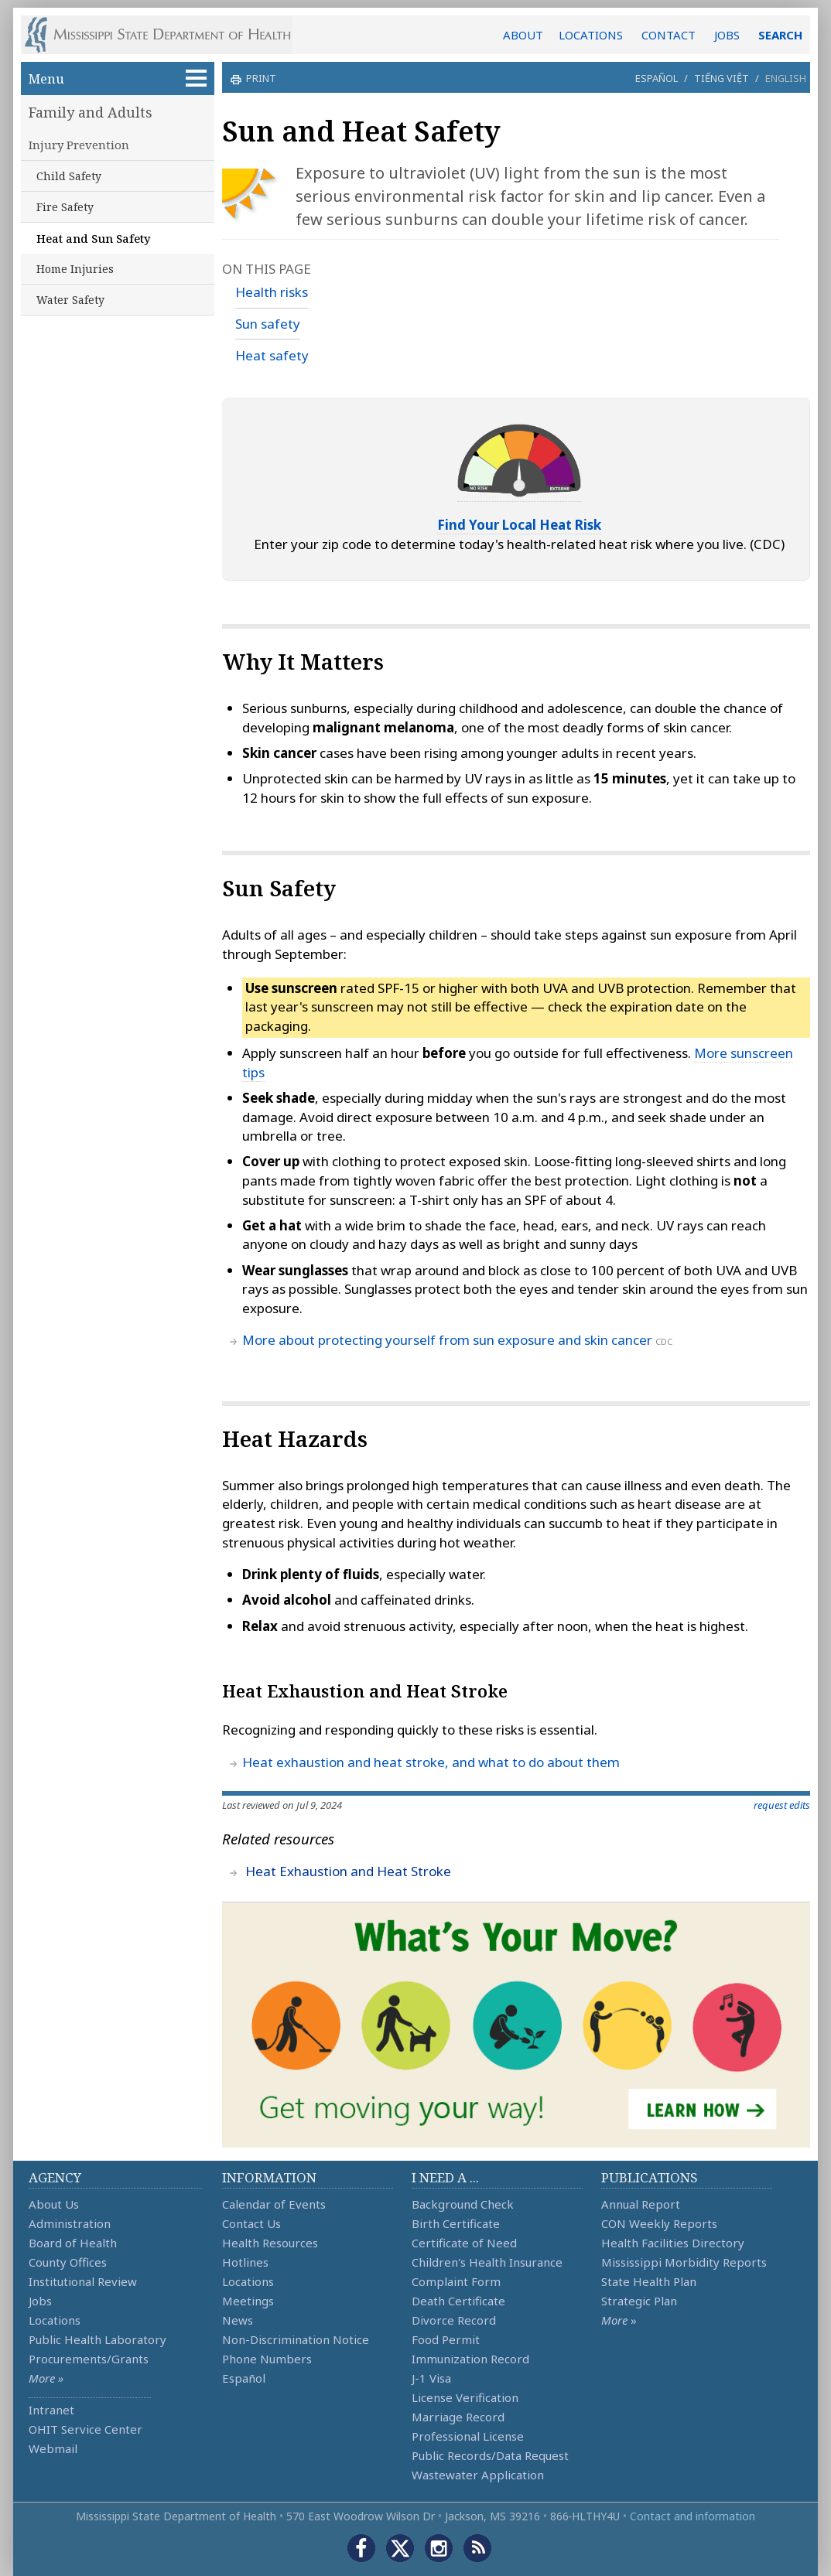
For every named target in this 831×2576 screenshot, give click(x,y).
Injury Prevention (79, 144)
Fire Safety (65, 207)
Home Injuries (75, 268)
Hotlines (245, 2262)
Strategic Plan (639, 2300)
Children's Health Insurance (487, 2262)
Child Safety (68, 176)
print (259, 78)
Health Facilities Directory (672, 2242)
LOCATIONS (591, 35)
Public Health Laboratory (97, 2339)
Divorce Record (454, 2320)
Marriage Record (458, 2416)
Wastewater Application (478, 2474)
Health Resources (270, 2242)
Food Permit (446, 2339)
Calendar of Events (274, 2204)
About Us (54, 2204)
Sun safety (267, 324)
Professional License (468, 2436)
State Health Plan (648, 2281)
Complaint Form (456, 2281)
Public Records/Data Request (490, 2455)
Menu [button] (118, 78)
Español (656, 78)
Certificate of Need (464, 2242)
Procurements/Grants (89, 2358)
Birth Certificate (456, 2223)
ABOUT (523, 35)
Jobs (40, 2300)
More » (46, 2378)
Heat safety (272, 355)
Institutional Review (83, 2281)
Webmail (53, 2448)
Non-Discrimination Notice (295, 2339)
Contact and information (692, 2516)
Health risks (271, 292)
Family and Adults (90, 112)
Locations (54, 2320)
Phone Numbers (267, 2358)
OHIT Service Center (85, 2429)
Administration (70, 2223)
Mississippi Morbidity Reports (684, 2262)
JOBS (727, 35)
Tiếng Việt (721, 78)
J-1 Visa (431, 2378)
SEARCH (780, 35)
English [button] (785, 78)
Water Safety (70, 299)
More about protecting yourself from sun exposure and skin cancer (447, 1340)
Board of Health (73, 2242)
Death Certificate (458, 2300)
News (237, 2320)
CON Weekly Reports (659, 2223)
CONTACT (668, 35)
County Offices (68, 2262)
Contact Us (251, 2223)
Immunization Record (470, 2358)
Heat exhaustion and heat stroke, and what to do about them (431, 1762)
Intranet (51, 2409)
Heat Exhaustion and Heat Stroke (348, 1871)
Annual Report (640, 2204)
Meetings (248, 2300)
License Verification (465, 2397)
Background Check (463, 2204)
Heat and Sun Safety (93, 238)
